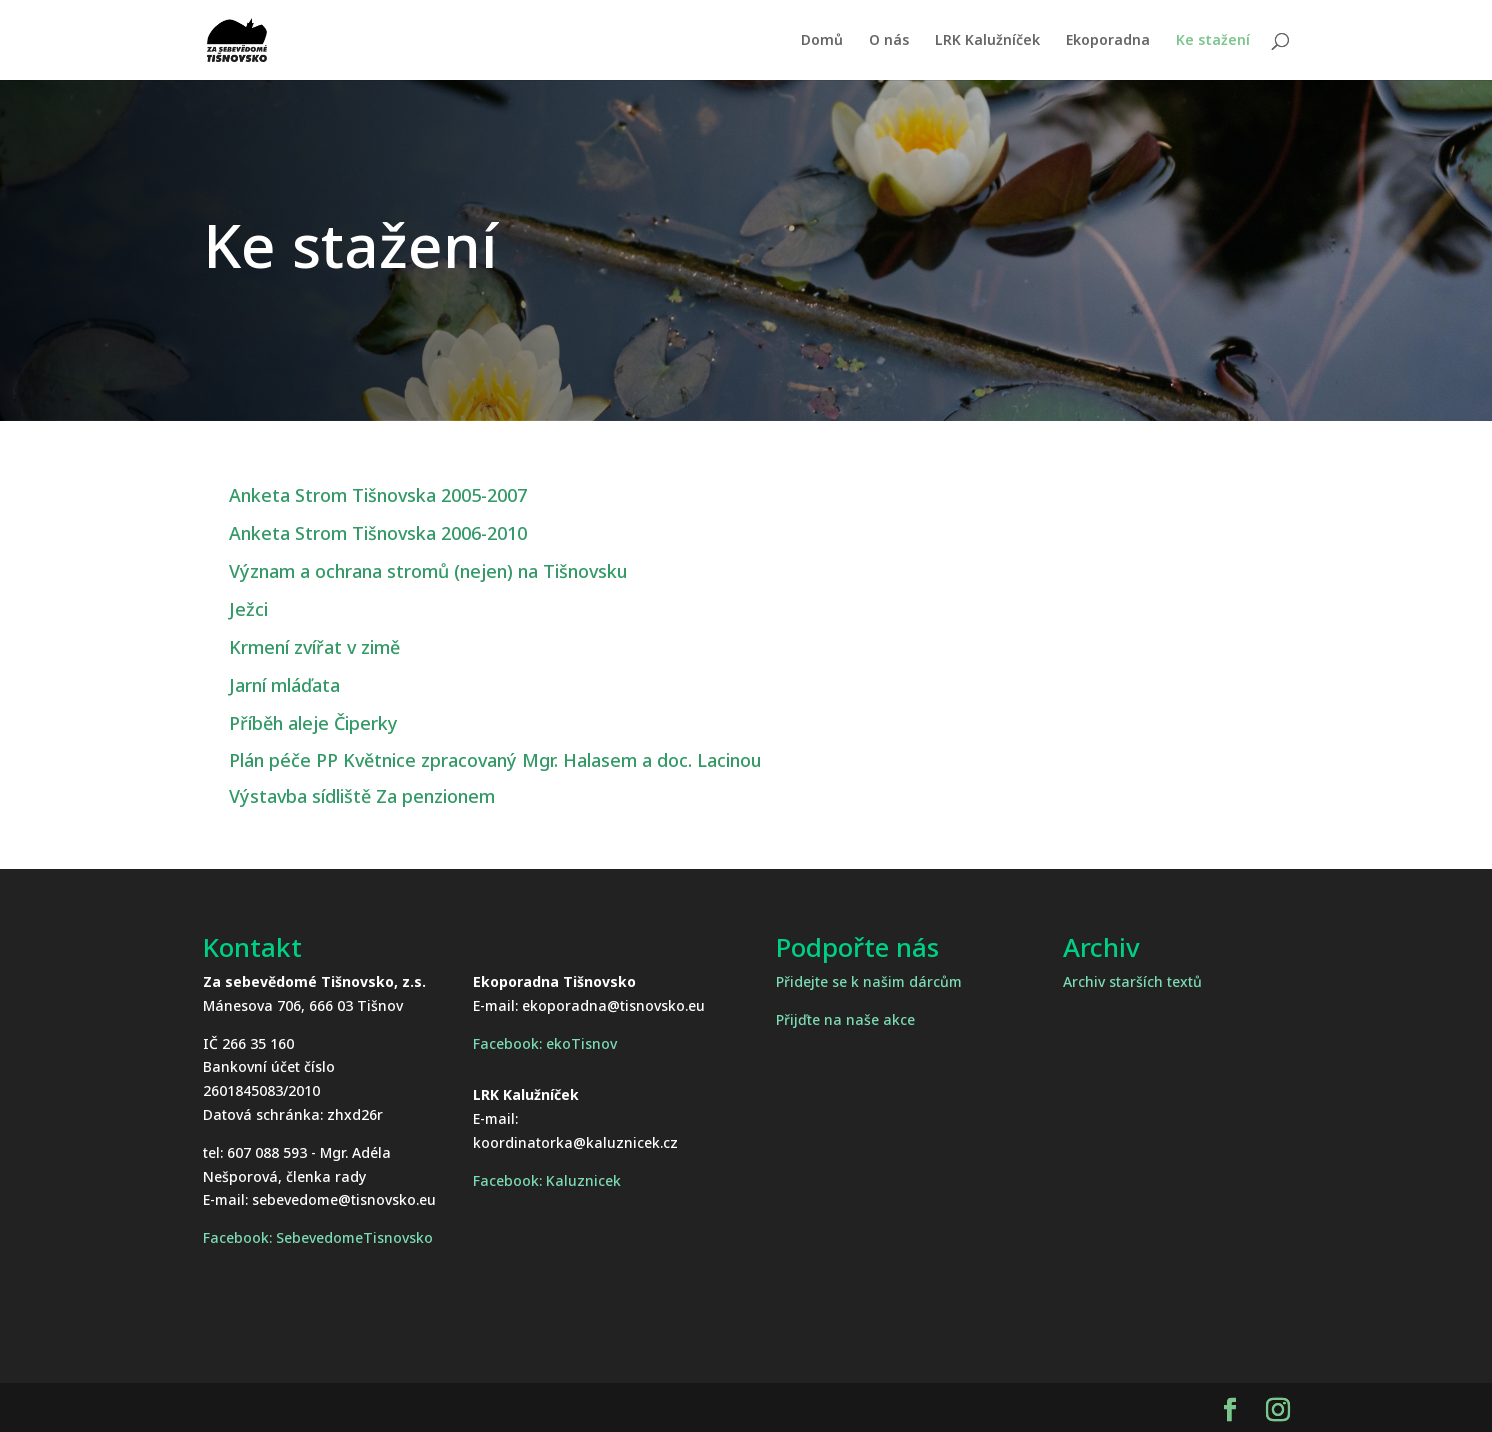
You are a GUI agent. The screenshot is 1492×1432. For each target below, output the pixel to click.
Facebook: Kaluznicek (547, 1180)
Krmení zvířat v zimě (314, 647)
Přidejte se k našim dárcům (869, 981)
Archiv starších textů (1132, 981)
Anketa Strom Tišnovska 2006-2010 (378, 533)
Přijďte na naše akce (845, 1019)
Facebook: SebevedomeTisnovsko (318, 1237)
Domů (822, 41)
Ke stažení (1213, 41)
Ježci (248, 609)
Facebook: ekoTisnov (545, 1043)
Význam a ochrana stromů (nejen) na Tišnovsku (428, 571)
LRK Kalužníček (987, 41)
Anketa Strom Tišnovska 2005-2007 (378, 495)
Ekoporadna (1108, 41)
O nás (889, 41)
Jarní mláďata (284, 685)
